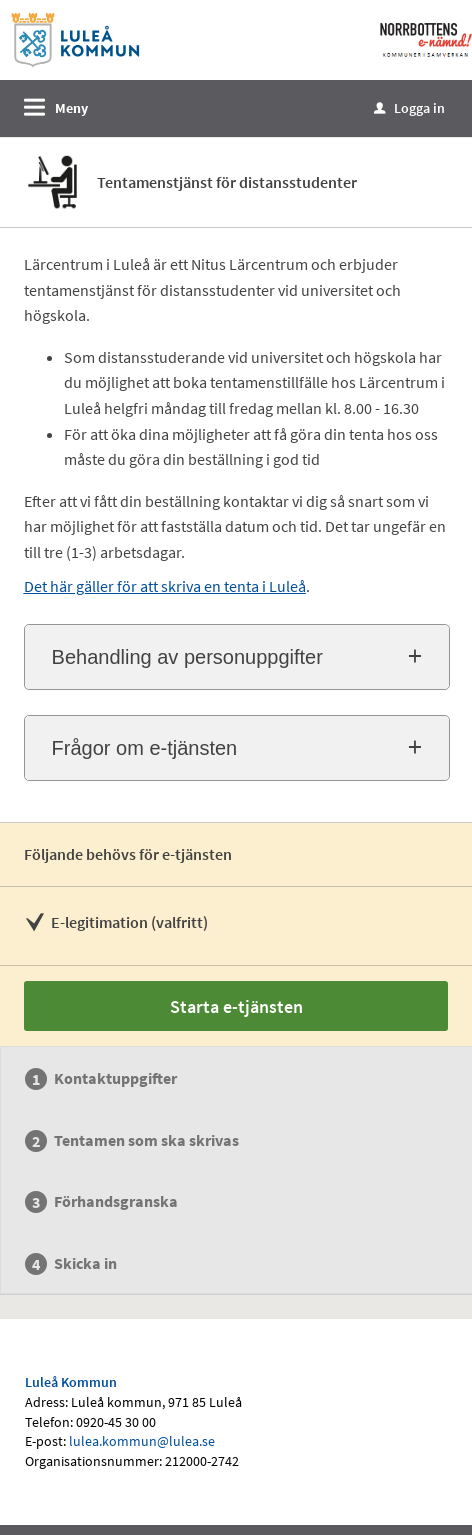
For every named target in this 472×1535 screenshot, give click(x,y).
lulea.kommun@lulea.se (142, 1441)
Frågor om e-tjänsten (145, 748)
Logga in (409, 108)
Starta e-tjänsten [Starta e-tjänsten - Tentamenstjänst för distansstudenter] (236, 1006)
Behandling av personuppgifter (187, 657)
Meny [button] (71, 108)
